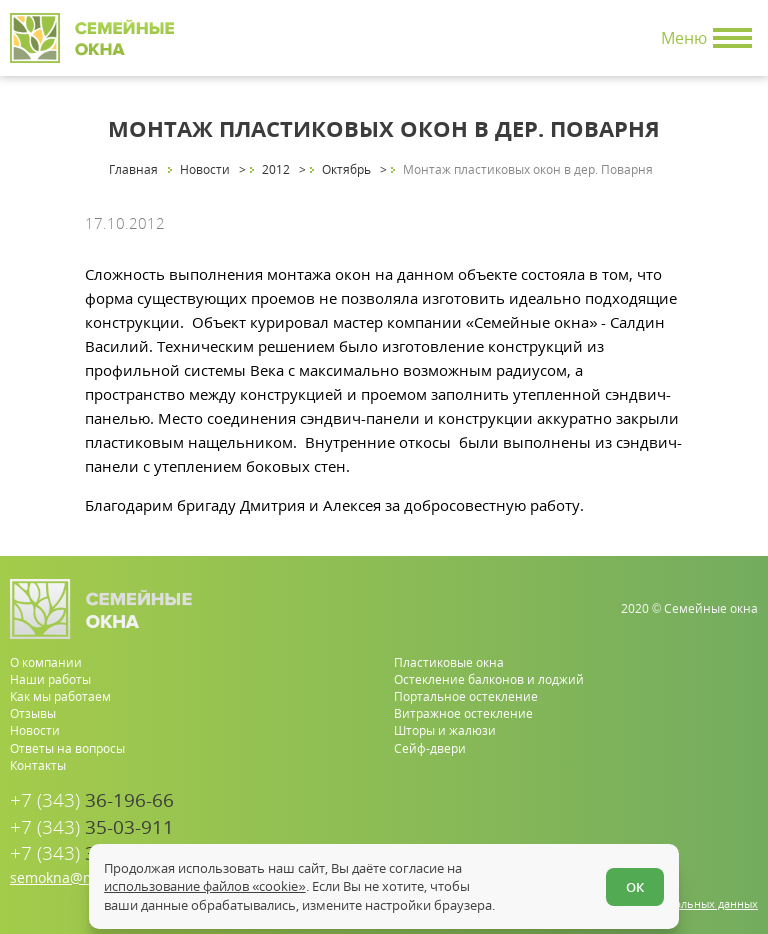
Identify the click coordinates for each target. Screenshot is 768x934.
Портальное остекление (466, 696)
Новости (35, 730)
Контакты (38, 765)
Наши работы (50, 679)
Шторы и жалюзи (445, 730)
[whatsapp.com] (680, 837)
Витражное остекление (463, 713)
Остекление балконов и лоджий (489, 679)
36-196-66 (92, 800)
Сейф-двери (430, 748)
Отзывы (33, 713)
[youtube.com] (712, 837)
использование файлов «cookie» (204, 886)
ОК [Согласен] (635, 887)
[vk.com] (744, 837)
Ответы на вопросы (67, 748)
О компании (46, 662)
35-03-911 (92, 827)
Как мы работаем (60, 696)
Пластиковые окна (449, 662)
